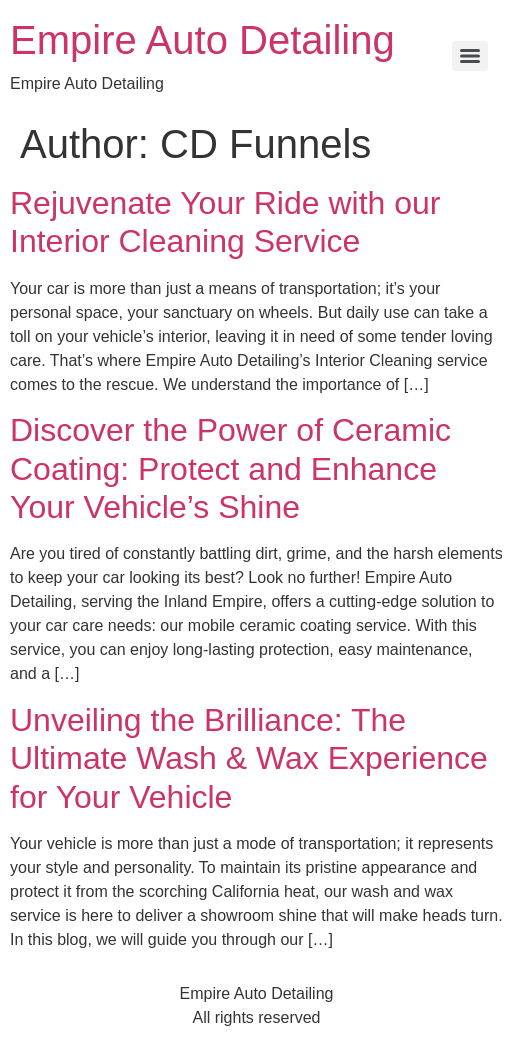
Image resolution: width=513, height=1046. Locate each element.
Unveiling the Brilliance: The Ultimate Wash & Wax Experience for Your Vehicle (249, 758)
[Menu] (470, 56)
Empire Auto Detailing (202, 40)
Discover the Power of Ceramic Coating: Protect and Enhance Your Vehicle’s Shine (230, 468)
